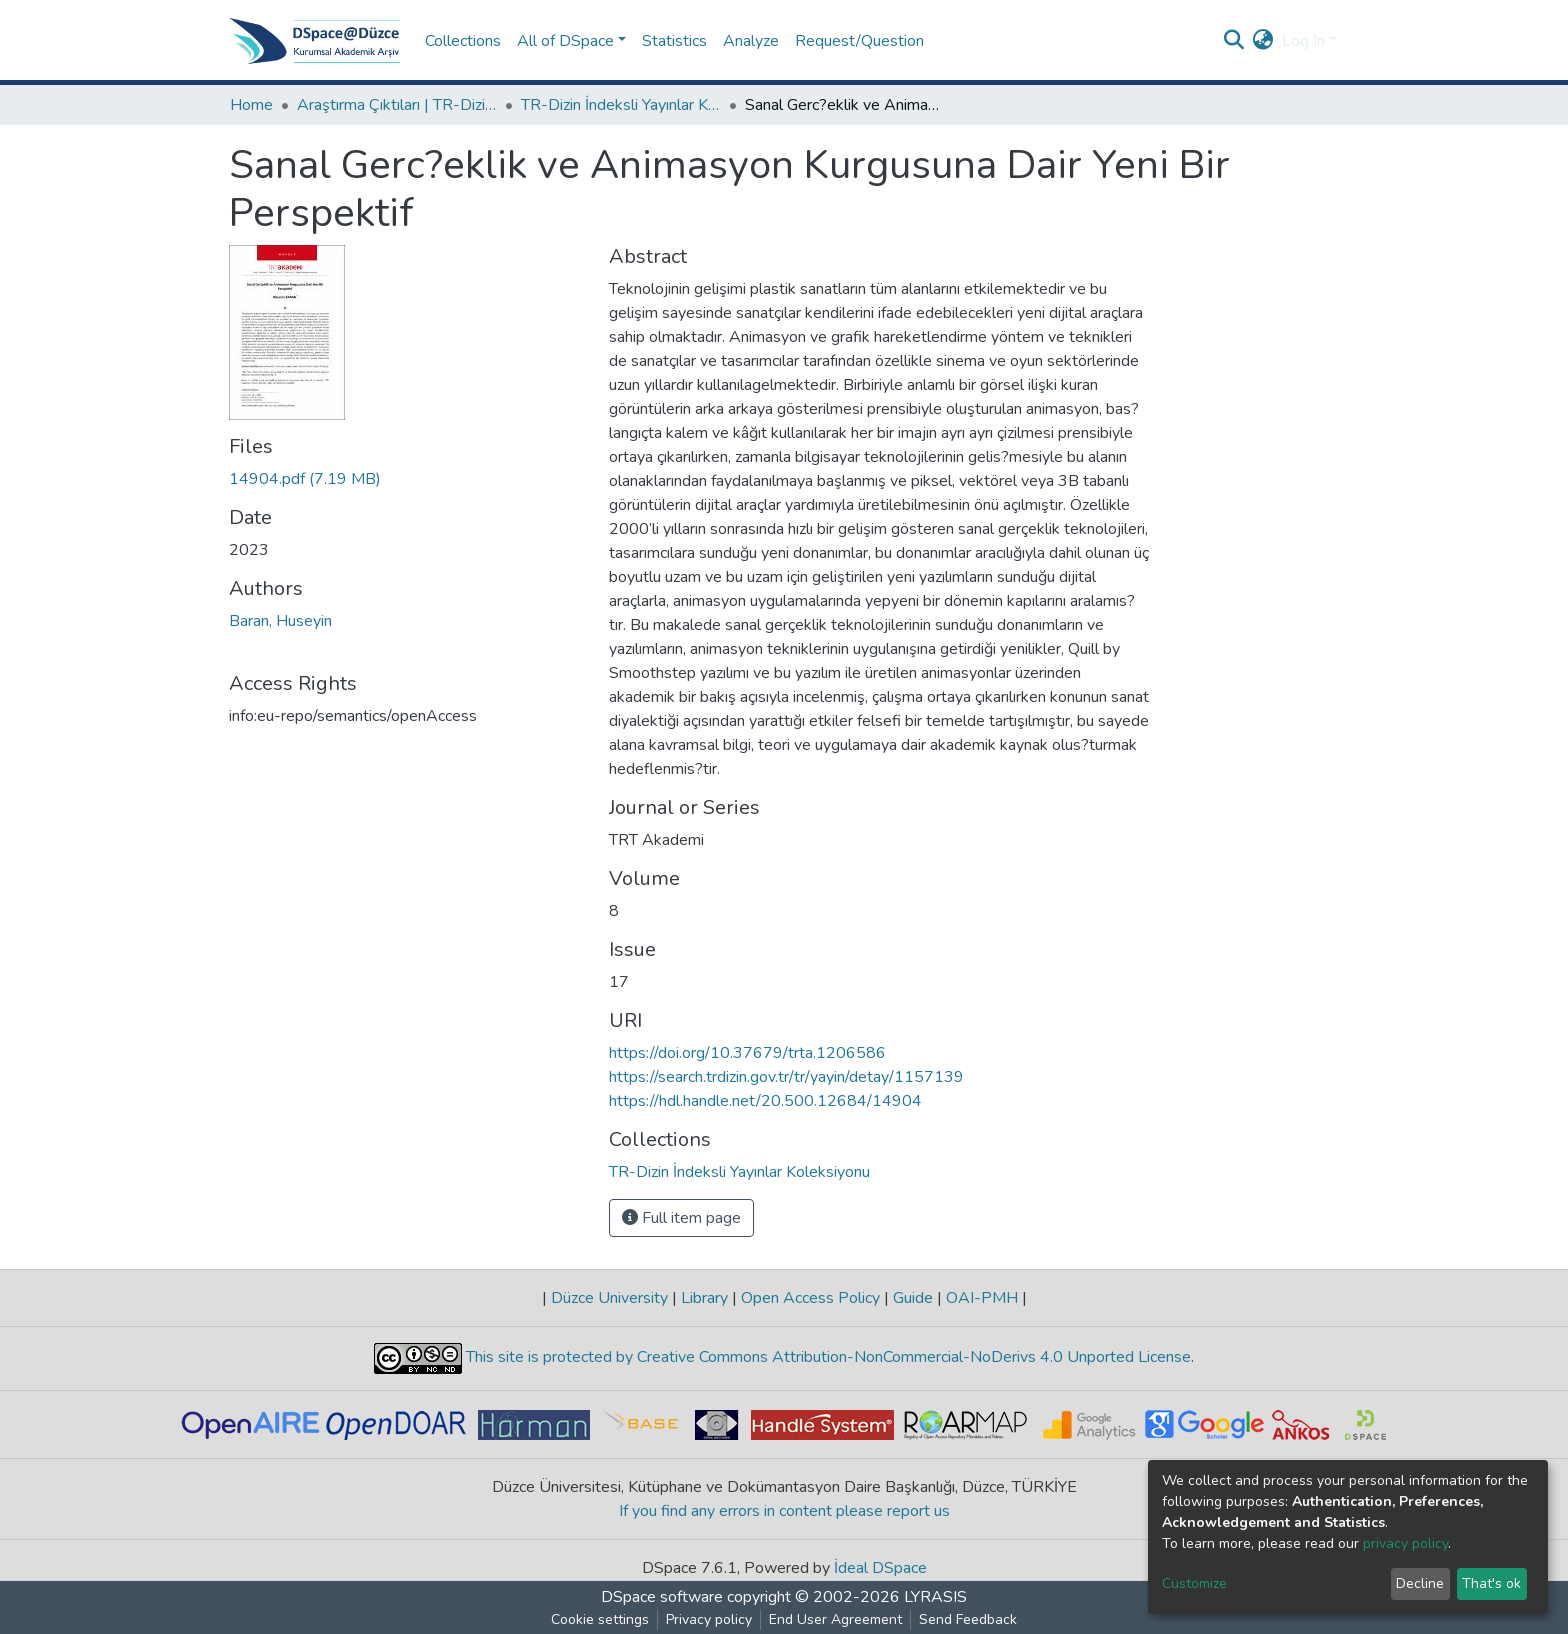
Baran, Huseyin (280, 621)
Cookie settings (600, 1619)
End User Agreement (835, 1619)
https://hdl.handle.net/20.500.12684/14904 (765, 1101)
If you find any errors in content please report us (784, 1511)
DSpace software (662, 1597)
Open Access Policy (810, 1298)
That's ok (1491, 1583)
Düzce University (609, 1298)
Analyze (751, 41)
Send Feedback (968, 1619)
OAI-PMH (982, 1298)
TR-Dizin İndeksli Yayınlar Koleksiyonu (621, 105)
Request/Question (859, 41)
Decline (1420, 1583)
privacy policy (1405, 1543)
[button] (1263, 41)
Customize (1194, 1583)
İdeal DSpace (880, 1568)
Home (251, 105)
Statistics (674, 41)
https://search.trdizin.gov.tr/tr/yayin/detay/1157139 (786, 1077)
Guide (913, 1298)
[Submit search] (1234, 41)
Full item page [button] (681, 1218)
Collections (463, 41)
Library (704, 1298)
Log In (1303, 41)
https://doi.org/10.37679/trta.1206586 (747, 1053)
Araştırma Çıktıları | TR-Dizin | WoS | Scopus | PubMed (397, 105)
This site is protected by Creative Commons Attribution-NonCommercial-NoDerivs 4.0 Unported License (826, 1357)
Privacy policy (709, 1619)
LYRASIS (935, 1597)
